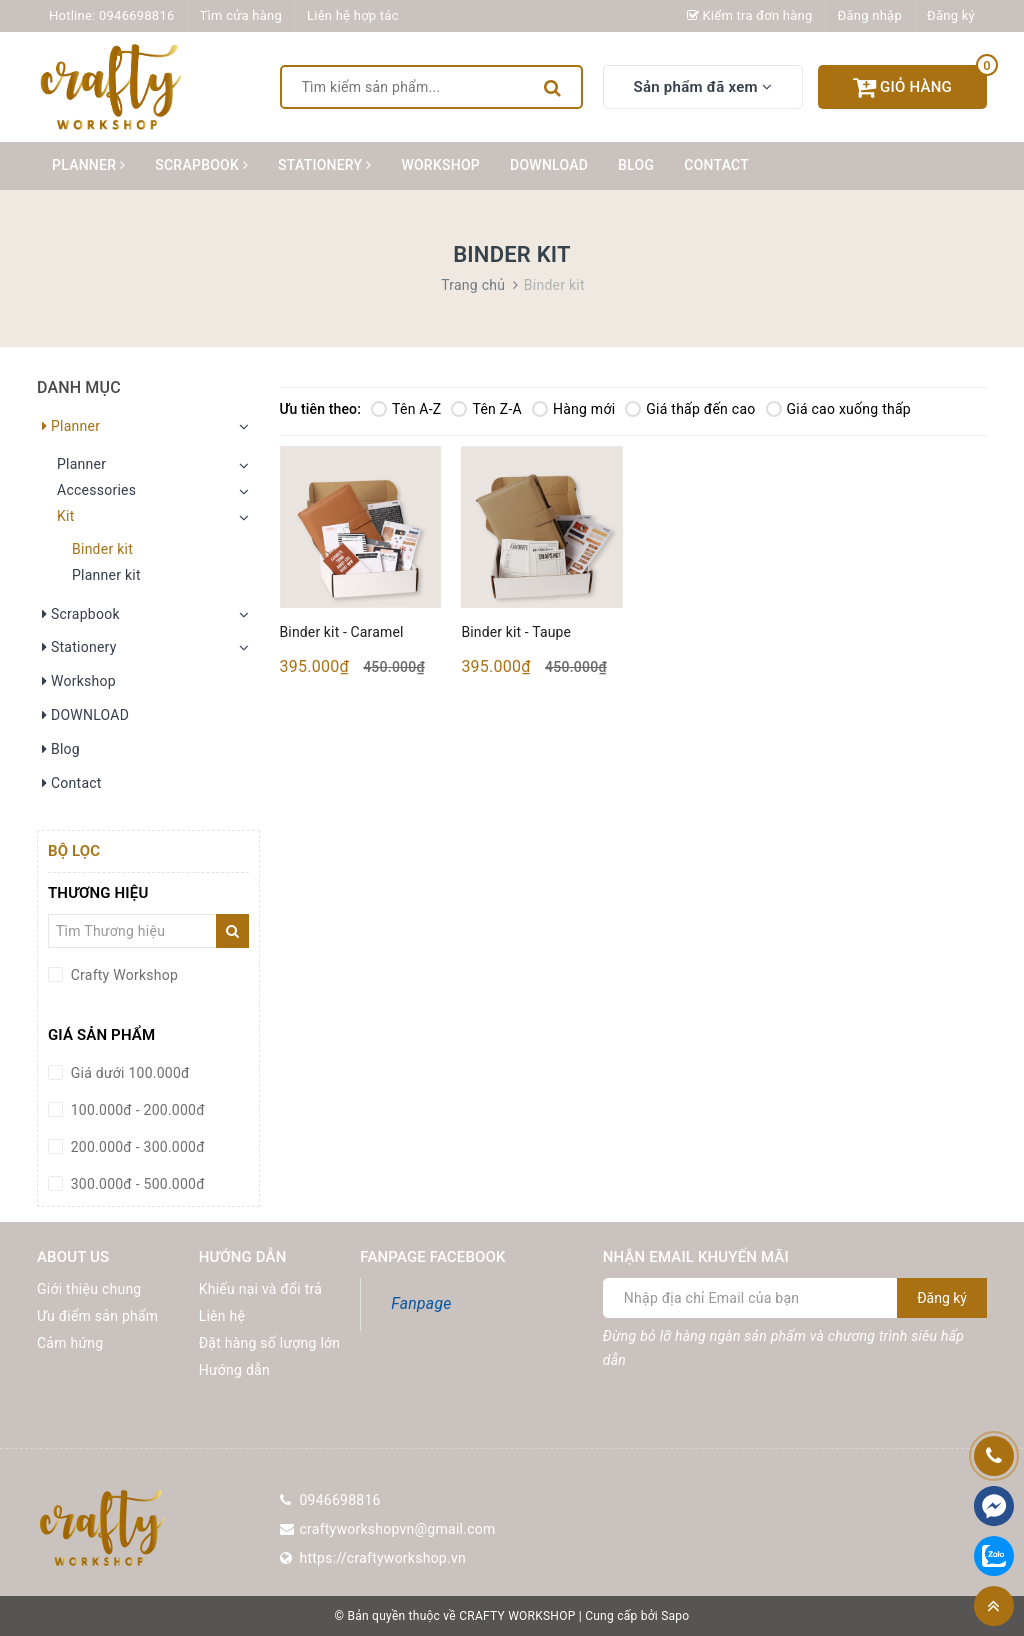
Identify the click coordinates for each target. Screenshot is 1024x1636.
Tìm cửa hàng (241, 15)
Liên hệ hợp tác (353, 15)
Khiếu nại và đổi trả (260, 1289)
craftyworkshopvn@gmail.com (398, 1529)
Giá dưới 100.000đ (128, 1073)
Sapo (675, 1616)
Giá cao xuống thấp (838, 409)
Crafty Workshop (122, 975)
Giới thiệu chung (89, 1289)
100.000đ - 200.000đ (136, 1110)
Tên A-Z (406, 409)
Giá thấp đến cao (690, 409)
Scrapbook (201, 165)
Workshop (440, 165)
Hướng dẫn (234, 1370)
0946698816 (137, 15)
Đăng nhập (870, 15)
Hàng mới (573, 409)
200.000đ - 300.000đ (136, 1147)
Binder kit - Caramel (342, 632)
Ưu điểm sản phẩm (97, 1316)
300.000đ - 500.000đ (136, 1184)
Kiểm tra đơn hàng (750, 15)
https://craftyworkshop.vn (383, 1558)
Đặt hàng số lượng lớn (270, 1343)
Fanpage (421, 1303)
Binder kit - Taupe (516, 632)
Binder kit (102, 549)
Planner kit (106, 575)
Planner (88, 165)
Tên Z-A (486, 409)
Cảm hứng (70, 1343)
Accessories (96, 490)
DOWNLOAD (549, 165)
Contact (716, 165)
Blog (636, 165)
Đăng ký (951, 15)
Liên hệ (222, 1316)
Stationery (324, 165)
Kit (66, 516)
